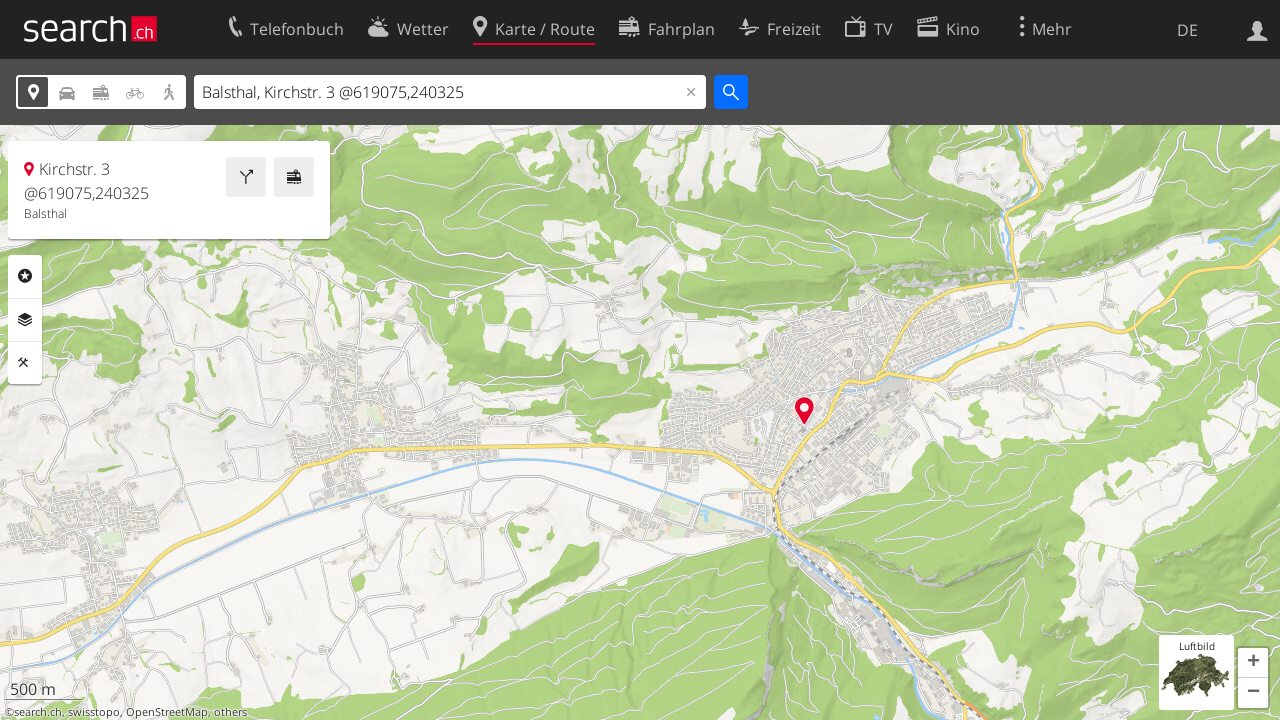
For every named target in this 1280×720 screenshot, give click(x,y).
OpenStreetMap (167, 712)
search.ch (38, 712)
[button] (1253, 663)
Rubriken (25, 276)
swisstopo (94, 712)
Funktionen (25, 363)
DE (1187, 30)
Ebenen (25, 320)
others (230, 712)
